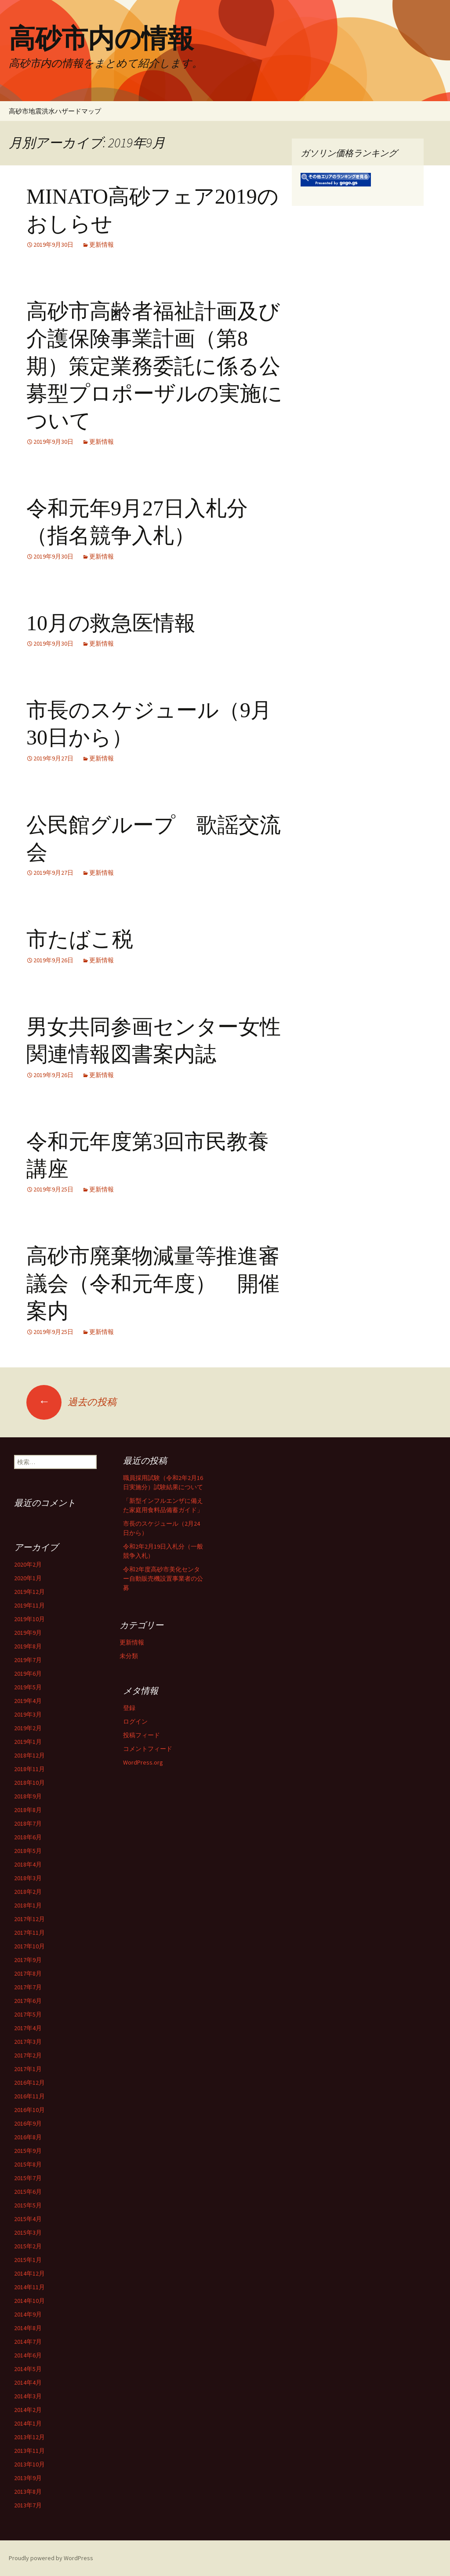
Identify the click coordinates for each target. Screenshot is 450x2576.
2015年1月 (28, 2260)
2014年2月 (28, 2410)
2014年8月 (28, 2328)
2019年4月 (28, 1701)
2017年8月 (28, 1973)
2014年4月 (28, 2382)
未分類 (129, 1656)
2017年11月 (29, 1933)
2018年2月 (28, 1892)
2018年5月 (28, 1851)
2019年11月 (29, 1605)
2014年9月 (28, 2314)
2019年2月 (28, 1728)
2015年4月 (28, 2219)
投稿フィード (141, 1735)
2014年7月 (28, 2342)
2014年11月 (29, 2287)
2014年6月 (28, 2355)
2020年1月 (28, 1578)
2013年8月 (28, 2492)
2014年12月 (29, 2273)
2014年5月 (28, 2369)
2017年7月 (28, 1987)
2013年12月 (29, 2437)
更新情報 (101, 244)
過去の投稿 (71, 1402)
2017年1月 (28, 2069)
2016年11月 (29, 2096)
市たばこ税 (79, 939)
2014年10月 (29, 2301)
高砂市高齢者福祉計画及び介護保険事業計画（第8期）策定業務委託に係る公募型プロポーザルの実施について (154, 366)
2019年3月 (28, 1714)
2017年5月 (28, 2014)
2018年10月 (29, 1783)
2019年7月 (28, 1660)
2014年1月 (28, 2423)
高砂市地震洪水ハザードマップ (55, 111)
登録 (129, 1708)
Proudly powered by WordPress (51, 2558)
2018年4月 (28, 1864)
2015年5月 (28, 2205)
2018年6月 (28, 1837)
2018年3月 (28, 1878)
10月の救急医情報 (111, 623)
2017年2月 (28, 2055)
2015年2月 (28, 2246)
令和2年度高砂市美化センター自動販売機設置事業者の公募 (163, 1578)
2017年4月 (28, 2028)
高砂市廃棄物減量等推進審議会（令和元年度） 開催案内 (152, 1283)
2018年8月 (28, 1810)
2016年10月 (29, 2110)
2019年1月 (28, 1742)
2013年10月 (29, 2464)
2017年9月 (28, 1960)
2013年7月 (28, 2505)
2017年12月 (29, 1919)
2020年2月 (28, 1564)
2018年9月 (28, 1796)
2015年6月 (28, 2192)
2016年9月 (28, 2123)
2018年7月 (28, 1823)
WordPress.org (143, 1762)
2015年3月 (28, 2232)
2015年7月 (28, 2178)
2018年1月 (28, 1905)
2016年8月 (28, 2137)
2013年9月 (28, 2478)
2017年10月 (29, 1946)
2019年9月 (28, 1633)
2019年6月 (28, 1673)
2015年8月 (28, 2164)
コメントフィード (147, 1749)
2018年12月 (29, 1755)
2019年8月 (28, 1646)
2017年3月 (28, 2042)
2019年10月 (29, 1619)
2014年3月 (28, 2396)
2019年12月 (29, 1592)
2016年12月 (29, 2082)
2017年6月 (28, 2001)
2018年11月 (29, 1769)
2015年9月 (28, 2151)
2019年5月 (28, 1687)
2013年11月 (29, 2451)
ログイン (135, 1721)
